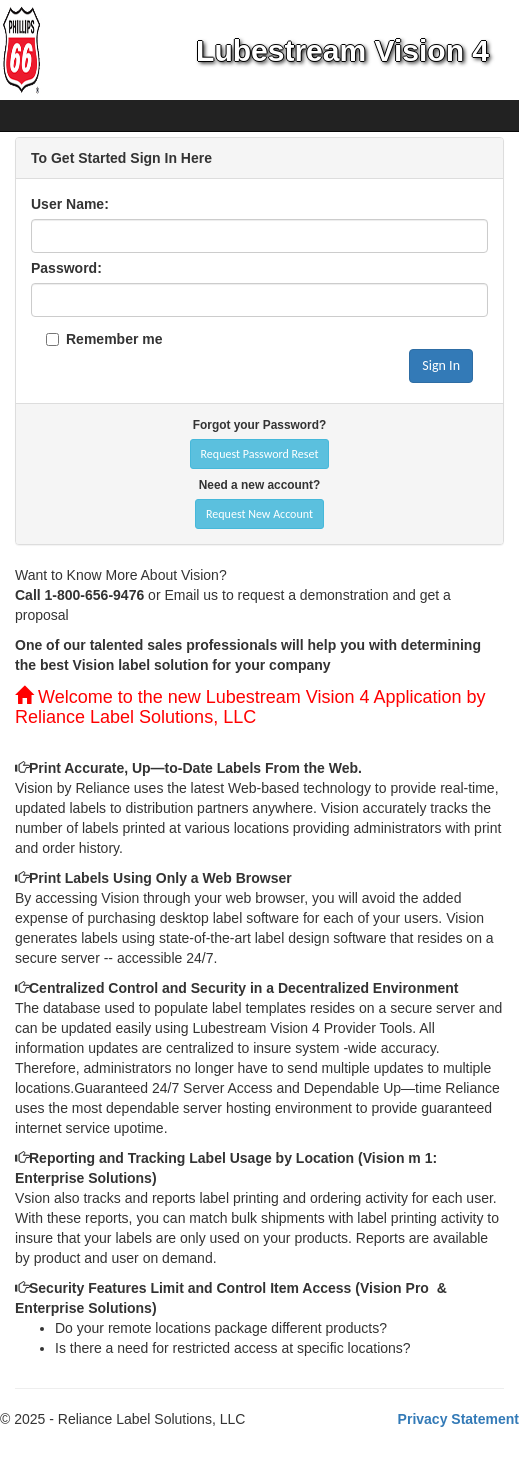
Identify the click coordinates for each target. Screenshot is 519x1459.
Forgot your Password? (259, 425)
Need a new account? (260, 485)
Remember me (114, 339)
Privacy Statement (458, 1419)
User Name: (70, 204)
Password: (66, 268)
